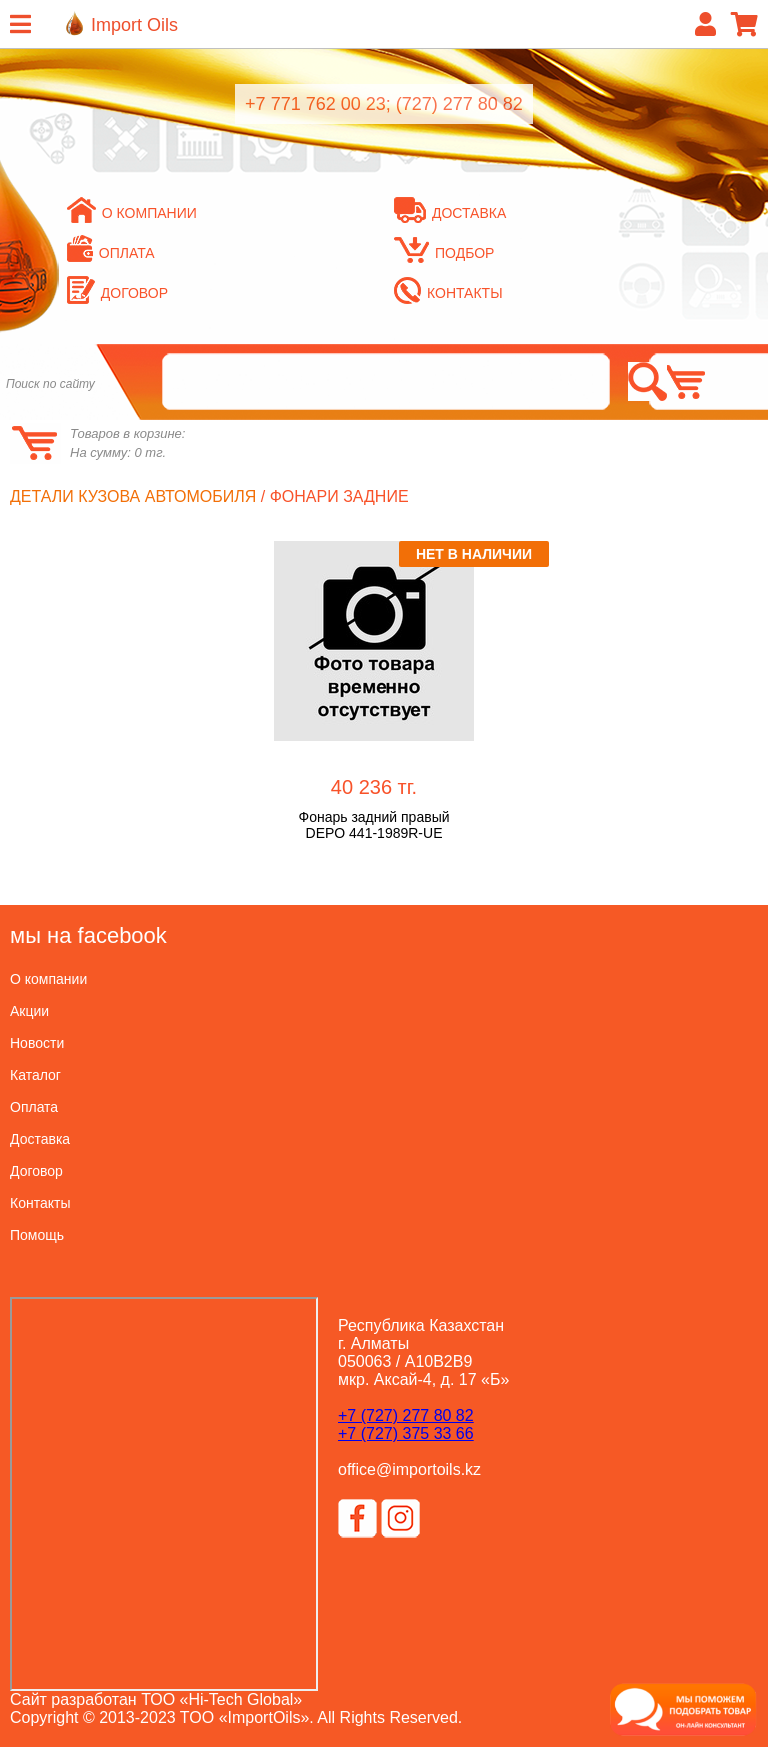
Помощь (37, 1235)
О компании (132, 213)
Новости (37, 1043)
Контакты (448, 293)
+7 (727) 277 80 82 (406, 1415)
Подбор (444, 253)
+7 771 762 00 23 (315, 104)
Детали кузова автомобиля (133, 496)
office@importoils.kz (409, 1469)
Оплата (111, 253)
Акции (29, 1011)
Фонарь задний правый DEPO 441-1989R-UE (373, 825)
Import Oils (134, 25)
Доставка (450, 213)
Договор (117, 293)
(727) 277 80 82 (459, 104)
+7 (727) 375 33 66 (406, 1433)
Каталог (35, 1075)
